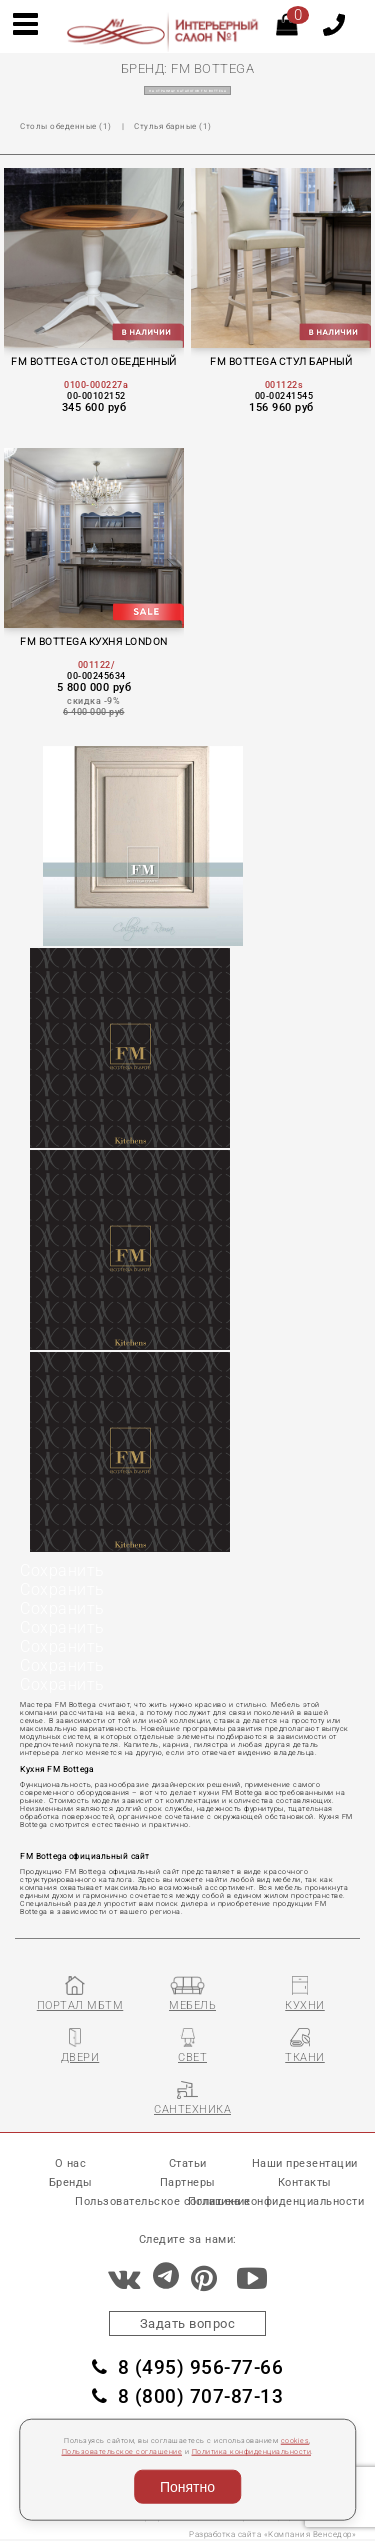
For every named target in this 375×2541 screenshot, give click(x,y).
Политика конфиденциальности (252, 2452)
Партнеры (188, 2182)
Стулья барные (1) (173, 126)
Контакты (305, 2182)
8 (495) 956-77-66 (187, 2368)
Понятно (187, 2487)
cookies (295, 2441)
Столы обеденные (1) (66, 126)
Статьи (188, 2163)
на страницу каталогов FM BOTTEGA (187, 91)
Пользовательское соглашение (122, 2452)
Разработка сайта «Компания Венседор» (272, 2534)
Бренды (71, 2182)
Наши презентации (305, 2163)
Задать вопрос (188, 2323)
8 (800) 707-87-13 (187, 2397)
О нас (71, 2163)
